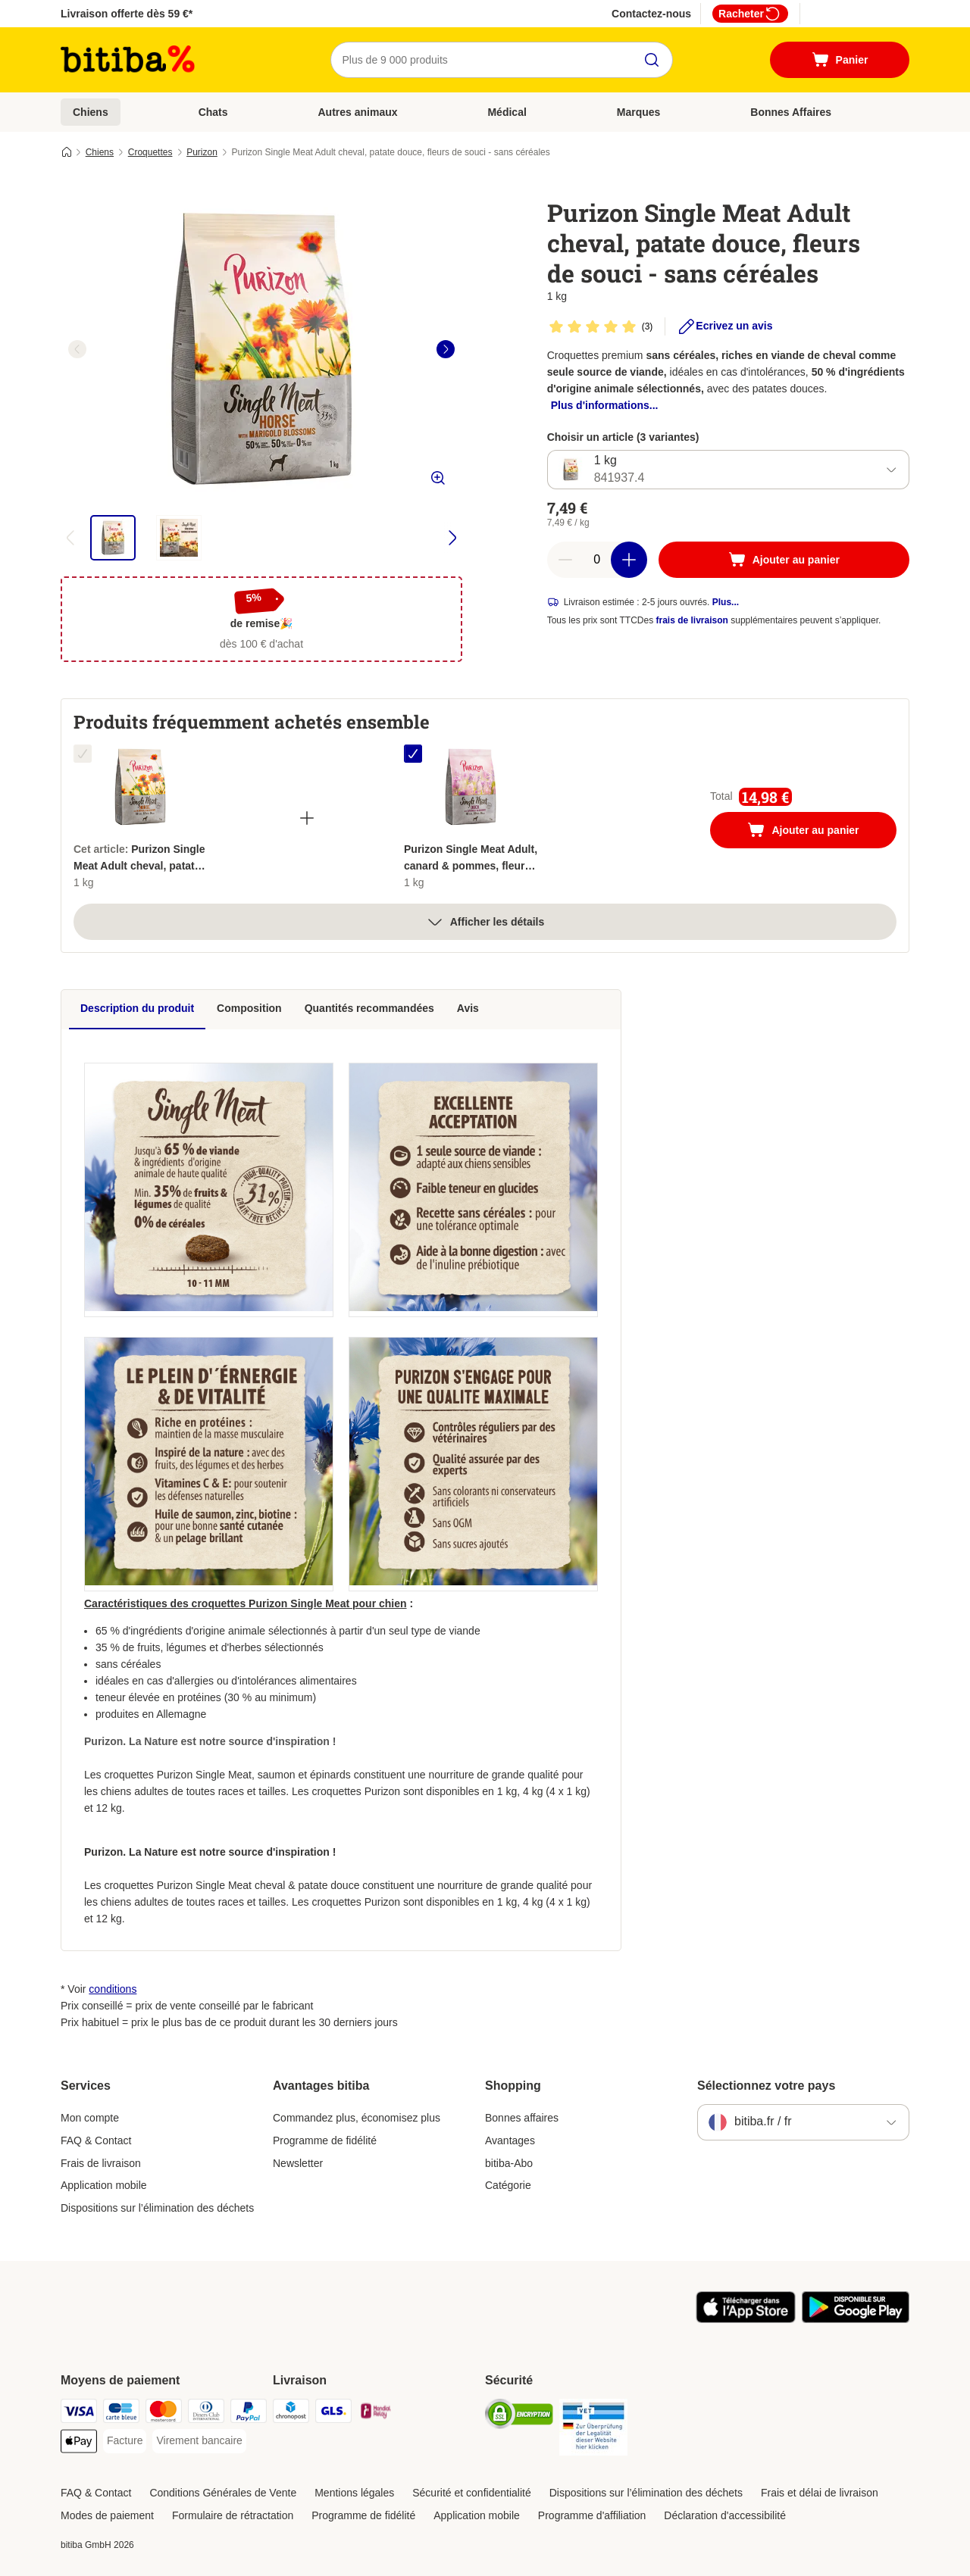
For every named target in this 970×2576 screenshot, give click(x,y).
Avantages (510, 2140)
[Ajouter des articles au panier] (629, 560)
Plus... (725, 602)
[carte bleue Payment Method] (121, 2413)
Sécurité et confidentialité (471, 2493)
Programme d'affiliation (592, 2515)
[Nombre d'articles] (597, 560)
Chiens (90, 112)
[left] (77, 349)
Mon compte (90, 2118)
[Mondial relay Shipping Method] (376, 2413)
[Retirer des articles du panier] (565, 560)
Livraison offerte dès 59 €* (126, 14)
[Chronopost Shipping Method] (291, 2413)
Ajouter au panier (818, 831)
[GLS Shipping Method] (333, 2413)
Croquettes (150, 152)
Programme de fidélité (325, 2140)
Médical (506, 112)
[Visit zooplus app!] (746, 2319)
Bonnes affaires (522, 2118)
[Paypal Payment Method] (248, 2413)
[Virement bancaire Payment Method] (199, 2441)
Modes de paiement (107, 2515)
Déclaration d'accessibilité (725, 2515)
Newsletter (298, 2163)
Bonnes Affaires (790, 112)
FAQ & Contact (96, 2140)
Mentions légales (354, 2493)
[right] (445, 349)
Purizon (201, 152)
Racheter (750, 14)
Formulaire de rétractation (232, 2515)
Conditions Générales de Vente (222, 2493)
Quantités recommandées (369, 1008)
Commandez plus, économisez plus (356, 2118)
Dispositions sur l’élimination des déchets (157, 2208)
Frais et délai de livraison (819, 2493)
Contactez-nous (651, 14)
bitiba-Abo (509, 2163)
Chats (213, 112)
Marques (639, 112)
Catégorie (508, 2185)
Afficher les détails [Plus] (485, 922)
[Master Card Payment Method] (164, 2413)
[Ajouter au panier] (784, 560)
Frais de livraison (101, 2163)
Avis (468, 1008)
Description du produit (137, 1008)
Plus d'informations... (605, 405)
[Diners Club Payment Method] (206, 2413)
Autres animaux (357, 112)
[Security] (519, 2416)
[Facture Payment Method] (124, 2441)
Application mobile (104, 2185)
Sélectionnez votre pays (766, 2085)
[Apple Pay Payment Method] (79, 2444)
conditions (112, 1989)
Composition (249, 1008)
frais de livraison (692, 620)
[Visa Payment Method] (79, 2413)
